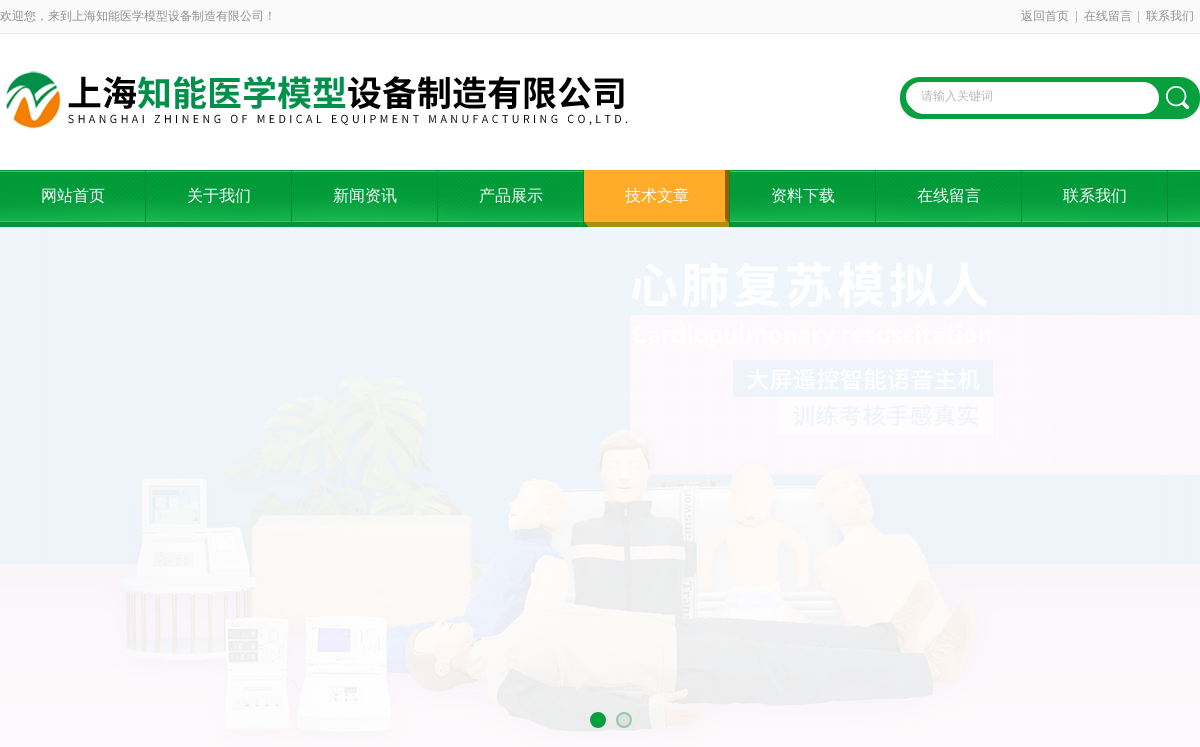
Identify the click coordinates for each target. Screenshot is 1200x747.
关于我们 (219, 195)
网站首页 (73, 195)
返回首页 (1045, 16)
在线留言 (1108, 16)
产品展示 (511, 195)
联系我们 (1170, 16)
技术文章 (657, 195)
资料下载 (803, 195)
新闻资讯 (365, 195)
